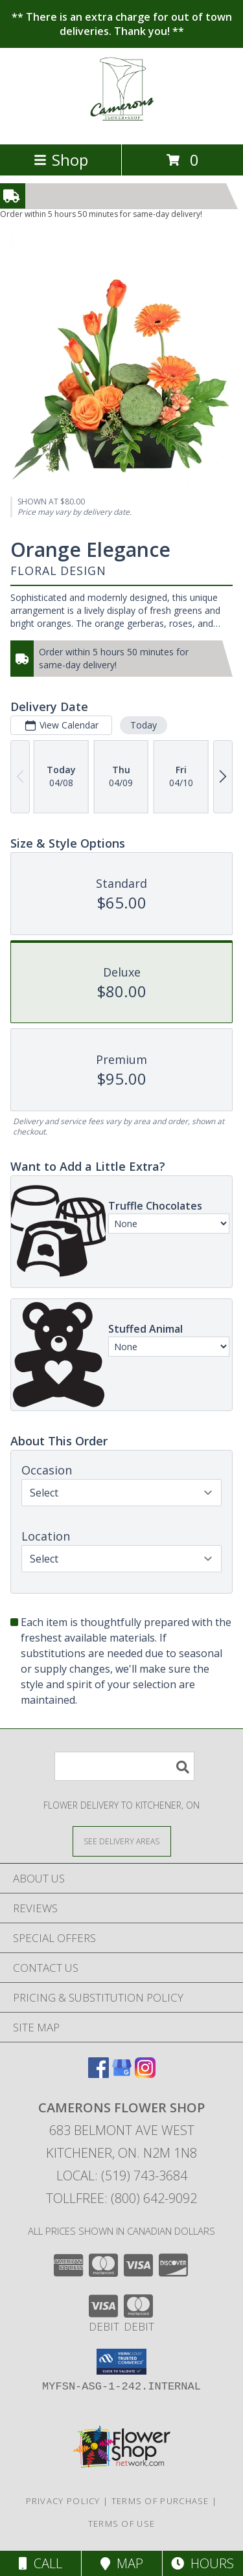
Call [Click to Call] (40, 2563)
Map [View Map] (121, 2563)
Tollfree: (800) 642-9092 (121, 2198)
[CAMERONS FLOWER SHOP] (121, 125)
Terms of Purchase (160, 2501)
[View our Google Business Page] (121, 2073)
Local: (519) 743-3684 (121, 2175)
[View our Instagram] (145, 2073)
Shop (61, 159)
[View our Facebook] (98, 2073)
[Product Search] (124, 1766)
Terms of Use (122, 2523)
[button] (121, 2362)
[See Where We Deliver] (122, 1841)
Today (143, 725)
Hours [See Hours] (202, 2563)
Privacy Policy (63, 2501)
